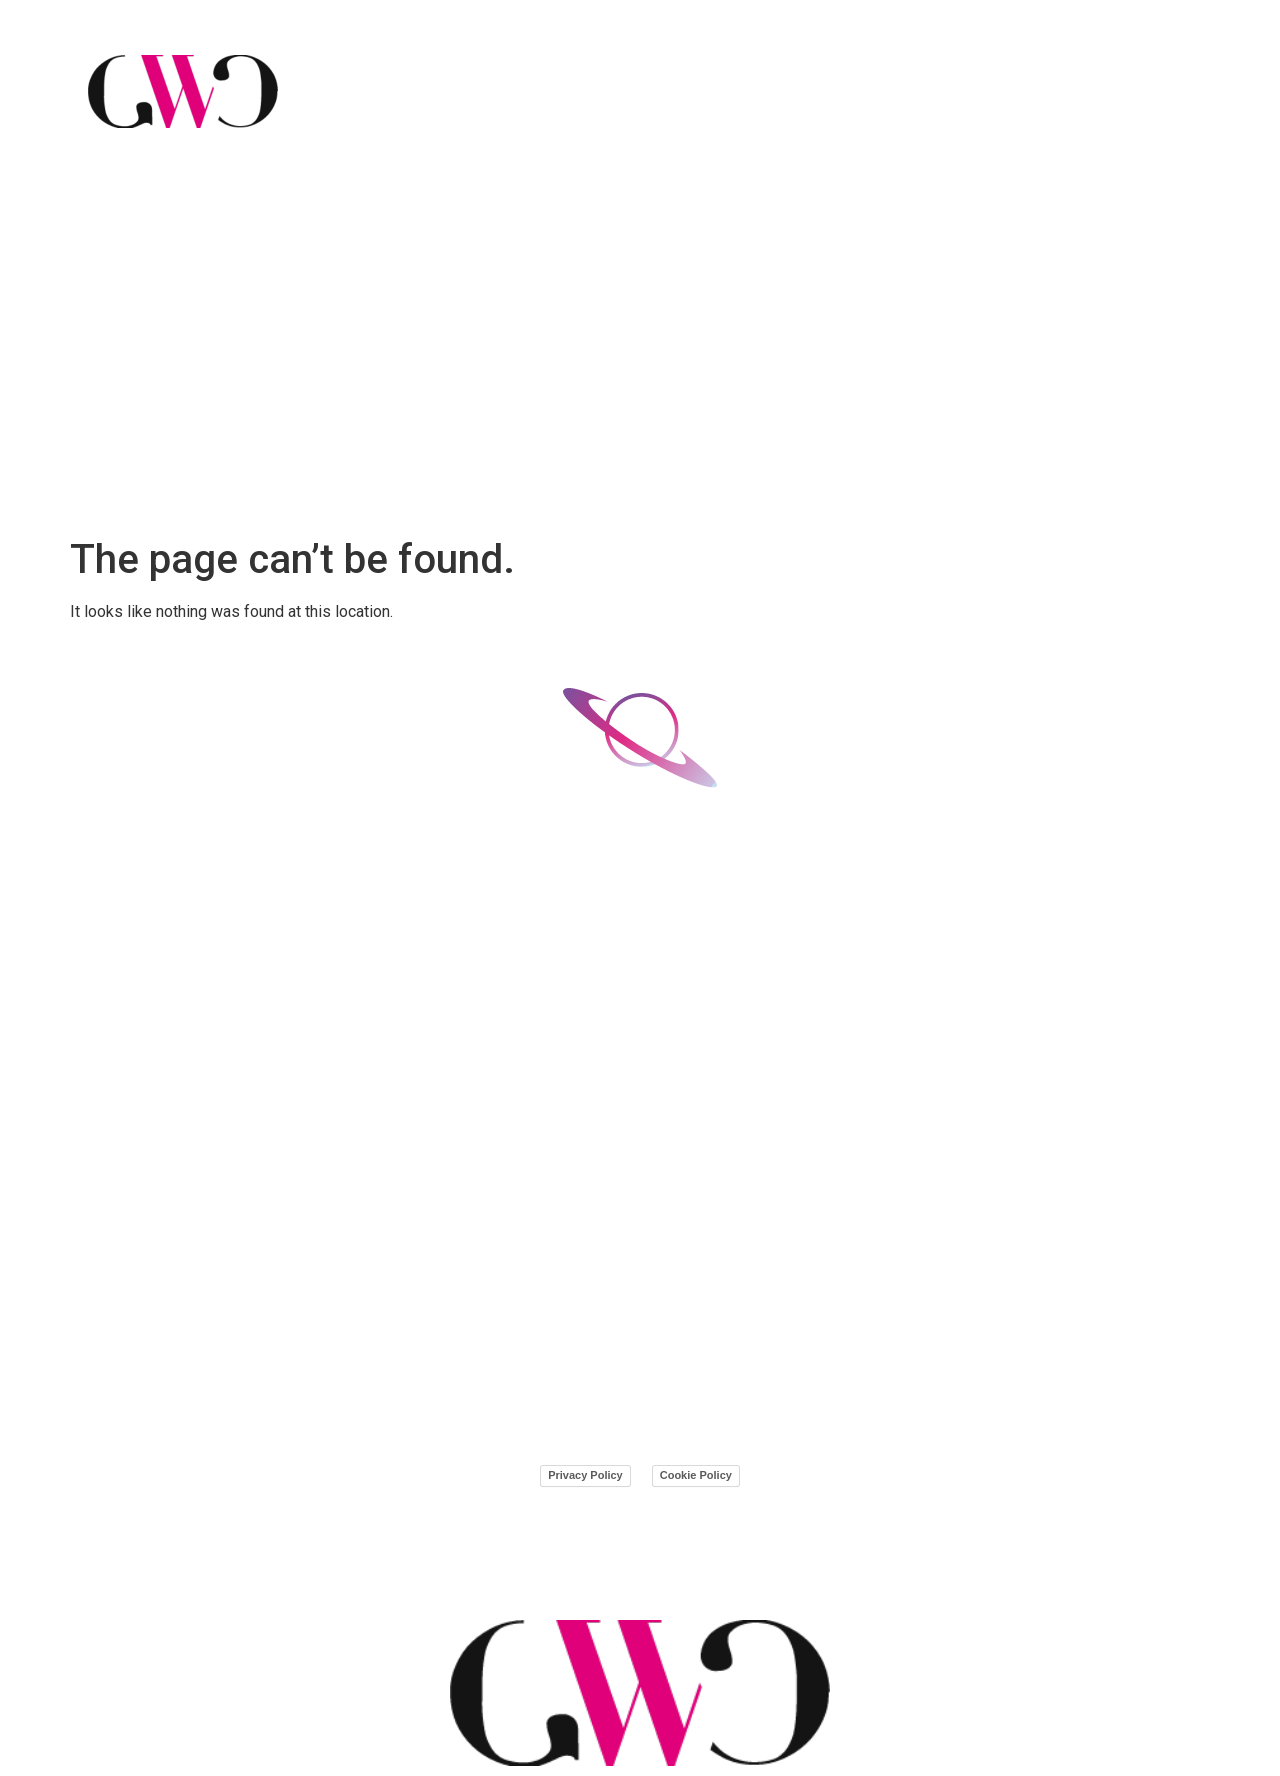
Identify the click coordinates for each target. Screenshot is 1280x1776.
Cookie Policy (696, 1475)
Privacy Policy (585, 1475)
